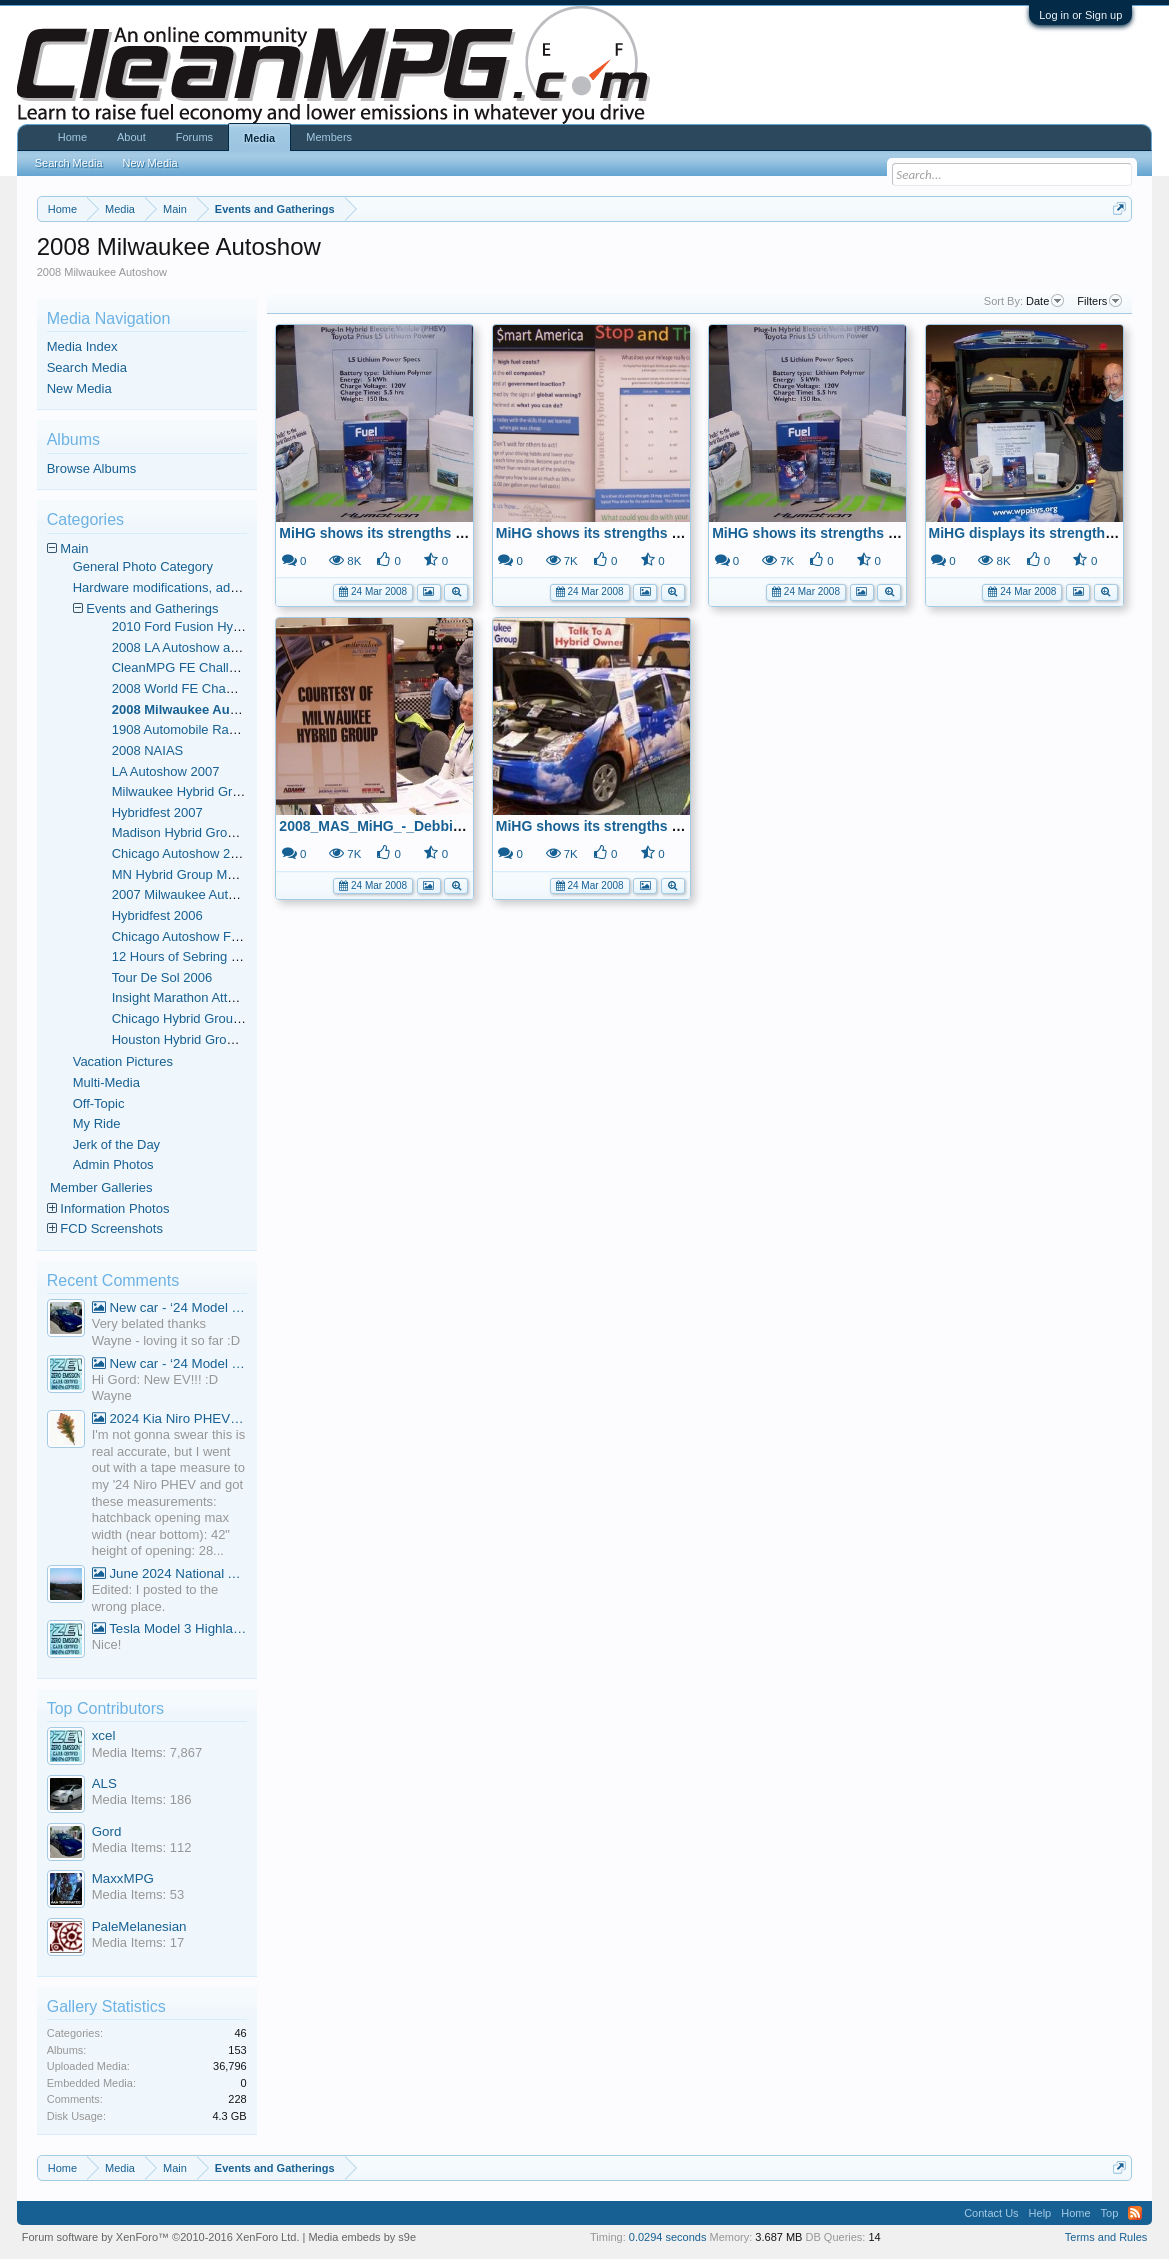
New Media (79, 388)
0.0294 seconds (668, 2237)
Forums (194, 137)
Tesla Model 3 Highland (169, 1628)
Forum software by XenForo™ (161, 2237)
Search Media (87, 367)
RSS (1135, 2213)
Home (72, 137)
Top (1110, 2213)
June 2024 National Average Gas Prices (169, 1573)
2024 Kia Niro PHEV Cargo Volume (169, 1418)
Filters (1099, 301)
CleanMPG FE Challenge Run (198, 667)
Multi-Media (106, 1082)
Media (259, 138)
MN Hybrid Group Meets (182, 874)
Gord (107, 1831)
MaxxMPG (123, 1878)
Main (74, 548)
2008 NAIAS (148, 750)
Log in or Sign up (1080, 15)
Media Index (82, 346)
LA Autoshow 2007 (166, 771)
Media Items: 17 (138, 1942)
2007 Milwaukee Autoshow (189, 894)
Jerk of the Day (116, 1144)
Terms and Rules (1106, 2237)
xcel (104, 1735)
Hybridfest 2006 (157, 915)
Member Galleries (101, 1187)
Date (1045, 301)
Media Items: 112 (142, 1847)
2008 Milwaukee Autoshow (194, 709)
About (131, 137)
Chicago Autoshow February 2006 (210, 936)
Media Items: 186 (142, 1799)
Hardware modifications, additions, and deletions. (214, 587)
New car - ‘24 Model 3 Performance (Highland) (169, 1307)
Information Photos (114, 1208)
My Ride (97, 1123)
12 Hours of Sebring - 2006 (190, 956)
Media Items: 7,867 (147, 1752)
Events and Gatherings (152, 608)
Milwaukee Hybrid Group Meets (202, 791)
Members (329, 137)
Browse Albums (92, 468)
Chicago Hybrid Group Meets (196, 1018)
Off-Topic (99, 1103)
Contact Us (991, 2213)
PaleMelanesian (139, 1926)
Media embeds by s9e (362, 2237)
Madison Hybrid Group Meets (196, 832)
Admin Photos (113, 1164)
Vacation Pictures (123, 1061)
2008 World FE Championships (202, 688)
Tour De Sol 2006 (162, 977)
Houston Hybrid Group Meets (196, 1039)
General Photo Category (143, 566)
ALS (104, 1783)
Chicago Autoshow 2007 (182, 853)
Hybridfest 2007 (157, 812)
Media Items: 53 (138, 1894)
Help (1040, 2213)
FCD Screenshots (111, 1228)
